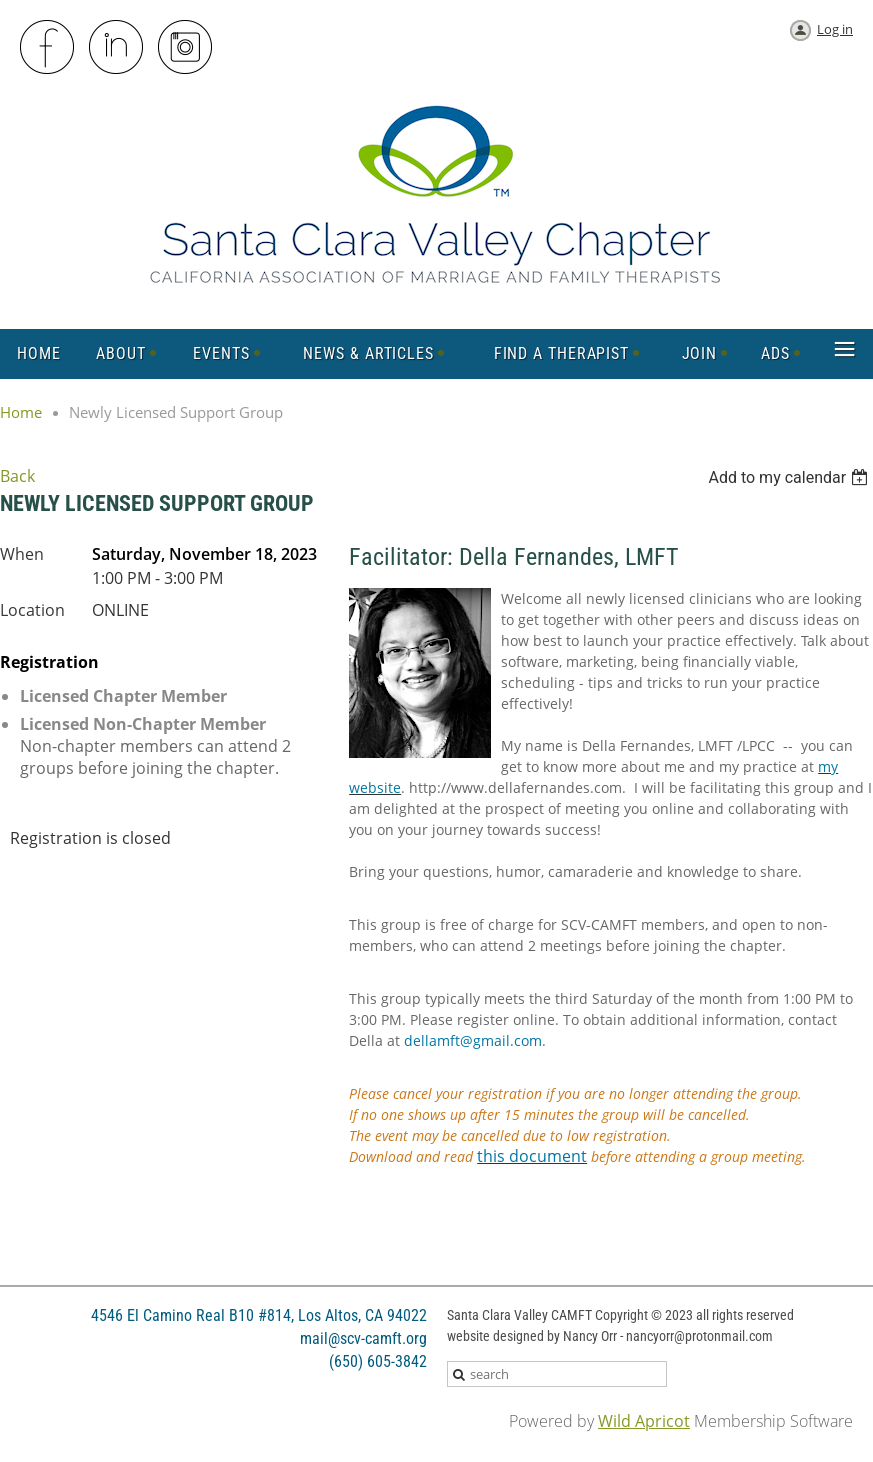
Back (17, 476)
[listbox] (790, 477)
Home (21, 412)
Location (32, 610)
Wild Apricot (644, 1421)
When (22, 554)
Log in (835, 29)
